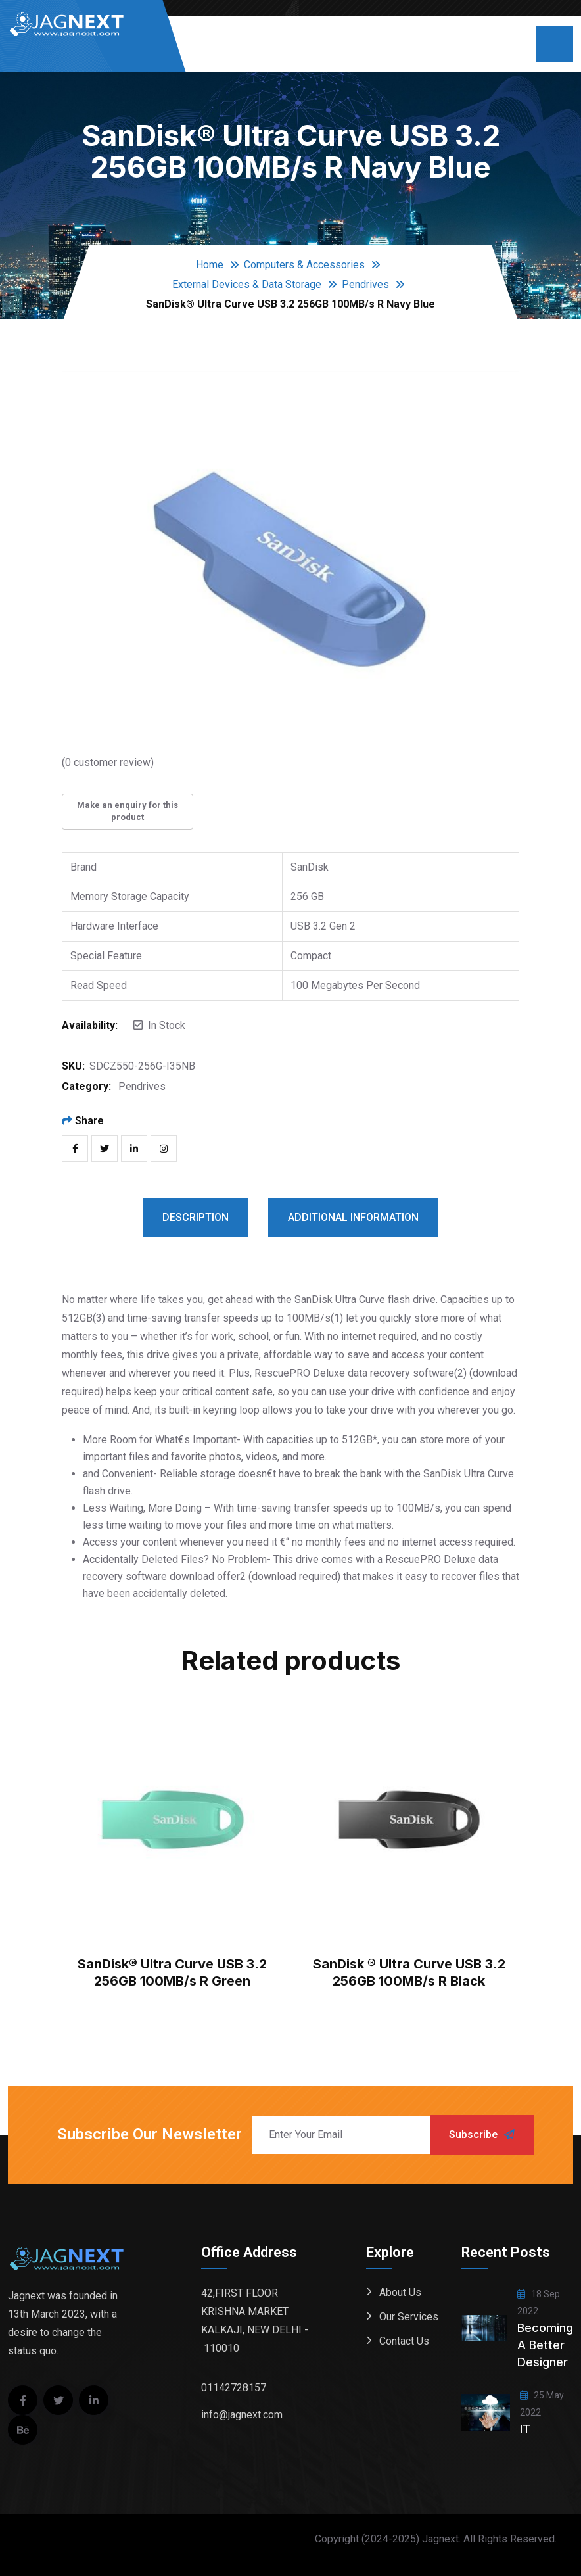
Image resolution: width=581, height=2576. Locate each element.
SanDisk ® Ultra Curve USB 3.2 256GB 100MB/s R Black (409, 1972)
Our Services (408, 2316)
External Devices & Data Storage (246, 284)
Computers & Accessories (304, 264)
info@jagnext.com (242, 2414)
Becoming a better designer (545, 2345)
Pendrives (365, 284)
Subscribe (482, 2134)
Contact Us (404, 2341)
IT (525, 2429)
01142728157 (233, 2387)
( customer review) (108, 762)
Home (209, 264)
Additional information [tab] (353, 1217)
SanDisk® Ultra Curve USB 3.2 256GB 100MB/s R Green (172, 1972)
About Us (400, 2292)
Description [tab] (195, 1217)
